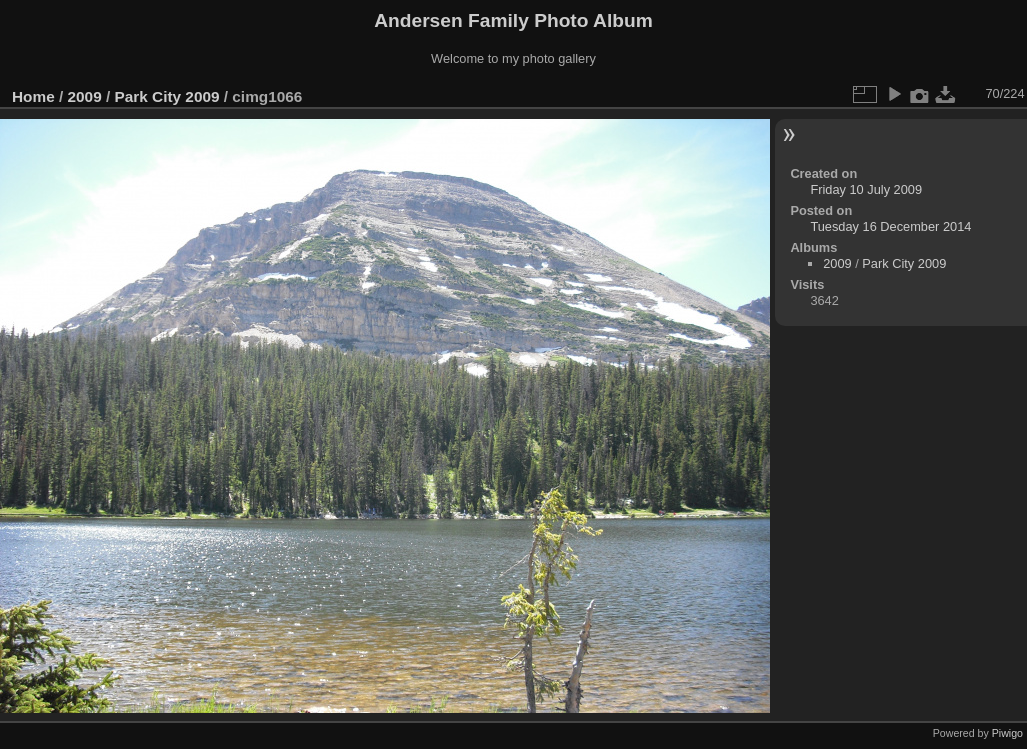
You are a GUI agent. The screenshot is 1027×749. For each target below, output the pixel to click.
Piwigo (1007, 733)
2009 (85, 96)
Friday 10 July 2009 (866, 189)
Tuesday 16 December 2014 (890, 226)
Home (33, 96)
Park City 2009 (166, 96)
